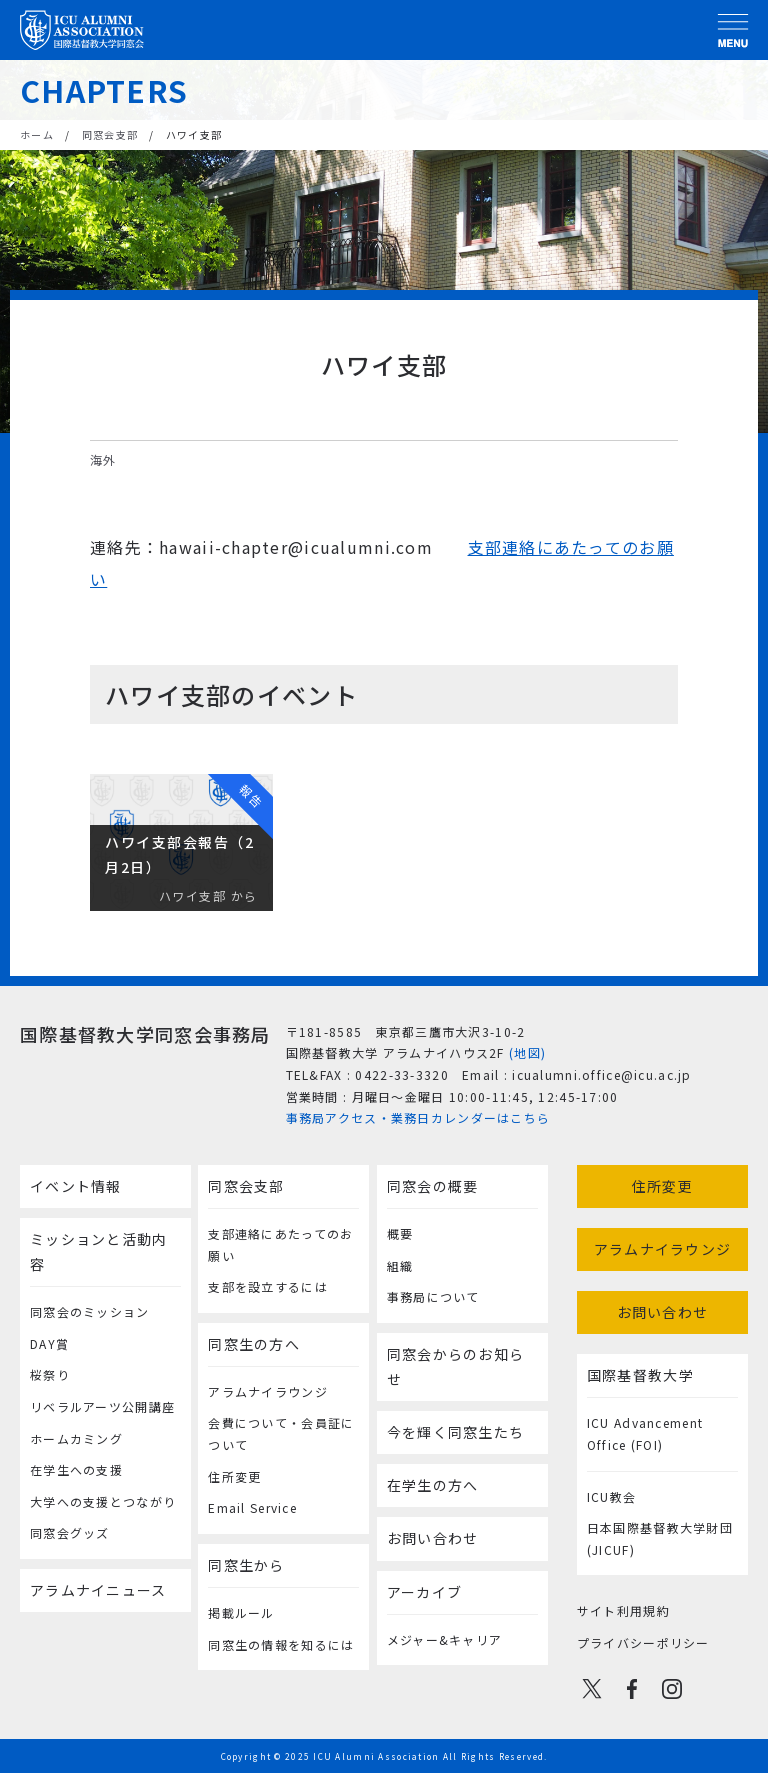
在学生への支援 (76, 1469)
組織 (400, 1265)
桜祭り (50, 1374)
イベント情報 (76, 1186)
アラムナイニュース (98, 1590)
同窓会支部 (110, 134)
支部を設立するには (268, 1286)
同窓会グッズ (70, 1532)
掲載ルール (241, 1612)
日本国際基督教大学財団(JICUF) (660, 1538)
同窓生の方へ (254, 1344)
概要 (400, 1233)
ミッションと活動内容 (99, 1251)
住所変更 (234, 1476)
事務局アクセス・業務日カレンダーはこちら (418, 1117)
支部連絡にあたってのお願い (280, 1244)
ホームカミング (76, 1438)
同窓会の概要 (433, 1186)
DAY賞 (49, 1343)
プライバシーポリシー (643, 1642)
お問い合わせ (433, 1538)
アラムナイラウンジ (268, 1391)
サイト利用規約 (623, 1610)
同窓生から (246, 1565)
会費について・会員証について (281, 1433)
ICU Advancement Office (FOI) (645, 1433)
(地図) (527, 1052)
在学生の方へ (433, 1485)
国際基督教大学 (640, 1375)
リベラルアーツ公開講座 (102, 1406)
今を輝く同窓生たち (456, 1432)
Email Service (252, 1507)
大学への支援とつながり (103, 1501)
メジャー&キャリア (445, 1639)
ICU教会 (611, 1496)
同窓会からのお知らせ (456, 1366)
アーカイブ (424, 1592)
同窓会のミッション (90, 1311)
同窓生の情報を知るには (281, 1644)
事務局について (433, 1296)
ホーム (37, 134)
